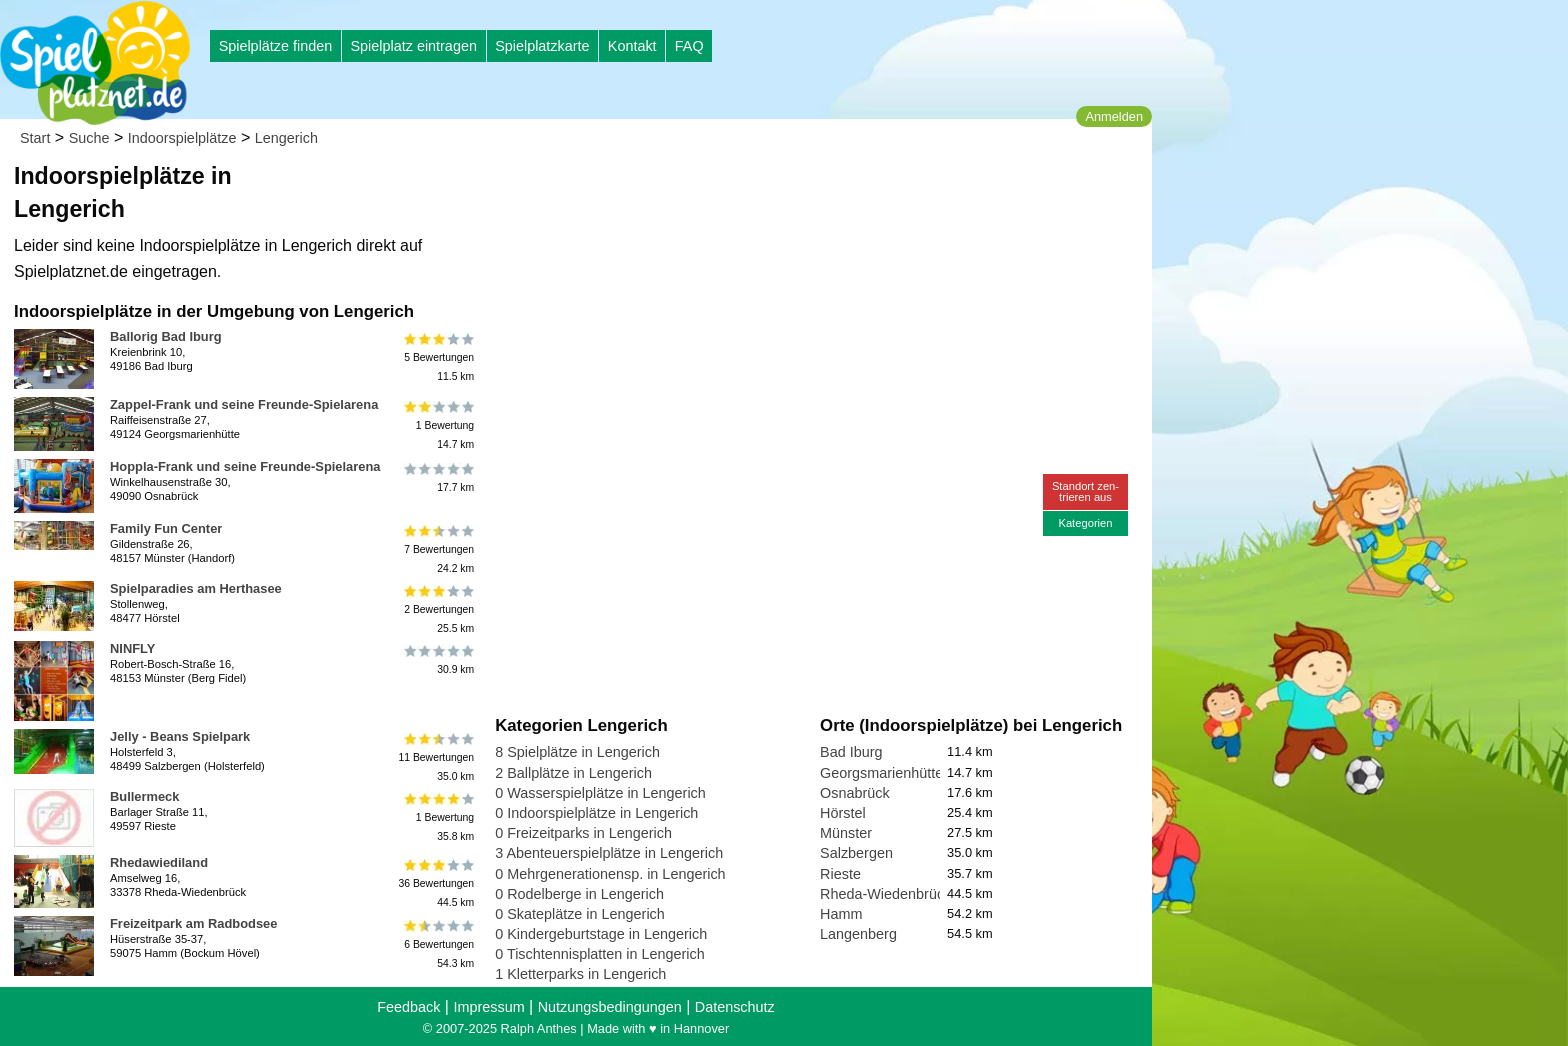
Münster (846, 833)
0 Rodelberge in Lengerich (579, 894)
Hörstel (843, 813)
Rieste (840, 874)
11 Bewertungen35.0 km (436, 757)
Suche (89, 138)
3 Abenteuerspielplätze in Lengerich (609, 853)
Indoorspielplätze (182, 138)
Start (35, 138)
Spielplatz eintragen (413, 46)
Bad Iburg (851, 752)
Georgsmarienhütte (881, 773)
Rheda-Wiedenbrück (885, 894)
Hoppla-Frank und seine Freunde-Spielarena (245, 466)
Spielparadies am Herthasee (196, 588)
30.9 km (437, 660)
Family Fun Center (166, 528)
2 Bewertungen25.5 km (437, 609)
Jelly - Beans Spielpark (180, 736)
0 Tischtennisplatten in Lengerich (600, 954)
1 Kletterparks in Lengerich (580, 974)
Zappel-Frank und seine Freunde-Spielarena (244, 404)
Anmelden (1114, 116)
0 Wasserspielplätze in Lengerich (600, 793)
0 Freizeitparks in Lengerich (583, 833)
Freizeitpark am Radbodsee (193, 923)
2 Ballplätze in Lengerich (573, 773)
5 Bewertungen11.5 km (437, 357)
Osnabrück (855, 793)
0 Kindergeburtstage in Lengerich (601, 934)
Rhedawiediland (159, 862)
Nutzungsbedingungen (610, 1007)
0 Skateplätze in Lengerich (580, 914)
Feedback (408, 1007)
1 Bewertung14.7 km (437, 425)
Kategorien (1085, 523)
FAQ (689, 46)
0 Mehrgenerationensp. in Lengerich (610, 874)
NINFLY (132, 648)
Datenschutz (735, 1007)
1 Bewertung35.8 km (437, 817)
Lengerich (286, 138)
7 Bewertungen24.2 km (437, 549)
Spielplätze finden (276, 46)
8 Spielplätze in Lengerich (577, 752)
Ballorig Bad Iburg (166, 336)
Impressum (488, 1007)
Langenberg (858, 934)
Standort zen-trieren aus (1085, 491)
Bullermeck (144, 796)
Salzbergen (856, 853)
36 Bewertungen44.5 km (436, 883)
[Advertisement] (722, 190)
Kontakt (632, 46)
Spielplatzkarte (542, 46)
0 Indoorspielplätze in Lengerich (596, 813)
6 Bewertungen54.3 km (437, 944)
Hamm (841, 914)
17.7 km (437, 478)
